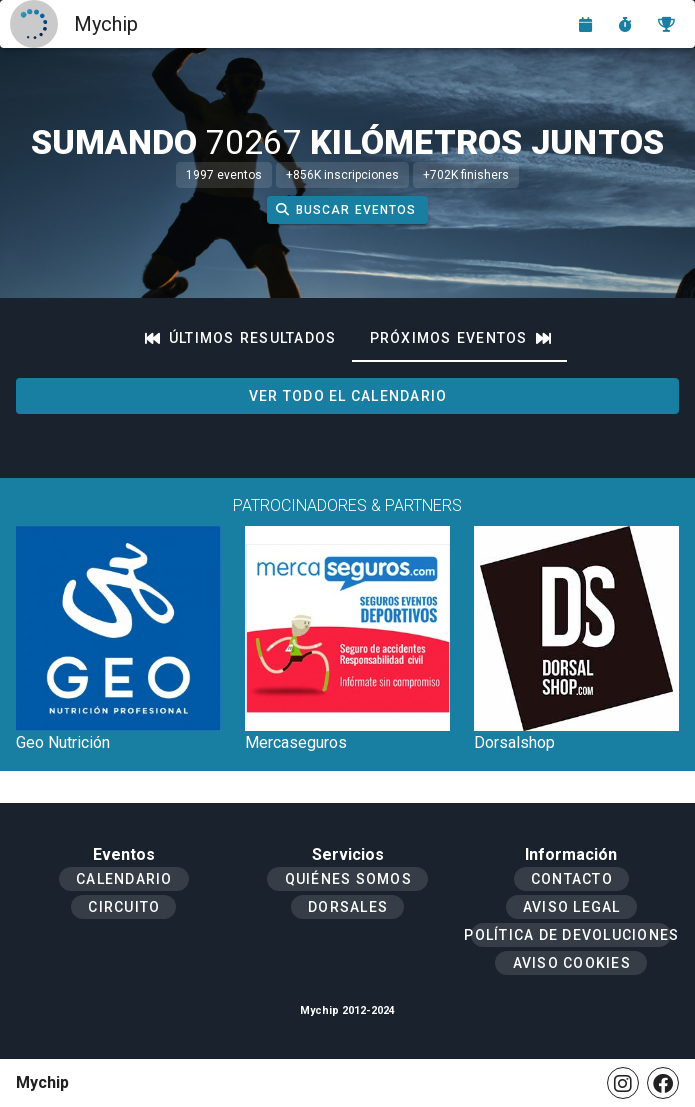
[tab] (241, 338)
